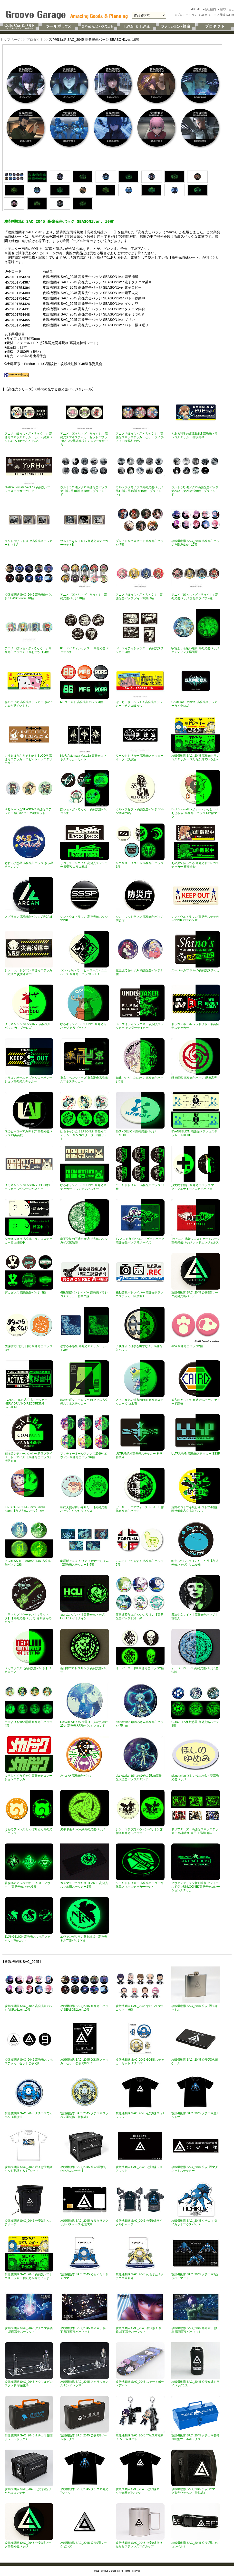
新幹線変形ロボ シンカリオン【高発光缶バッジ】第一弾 (139, 1616)
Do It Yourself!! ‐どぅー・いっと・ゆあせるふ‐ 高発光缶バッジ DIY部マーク (195, 813)
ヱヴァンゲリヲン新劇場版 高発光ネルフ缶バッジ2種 (83, 1938)
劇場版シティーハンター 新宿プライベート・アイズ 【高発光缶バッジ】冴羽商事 (28, 1457)
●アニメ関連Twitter (221, 15)
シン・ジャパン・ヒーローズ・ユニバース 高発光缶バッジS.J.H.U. (83, 972)
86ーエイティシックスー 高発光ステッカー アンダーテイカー (140, 1025)
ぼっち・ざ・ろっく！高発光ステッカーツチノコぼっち (139, 703)
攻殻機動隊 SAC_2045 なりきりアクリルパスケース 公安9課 (84, 2222)
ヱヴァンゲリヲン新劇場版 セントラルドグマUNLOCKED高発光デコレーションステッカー (195, 1886)
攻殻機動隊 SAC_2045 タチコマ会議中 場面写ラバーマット (29, 2329)
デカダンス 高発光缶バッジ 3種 (25, 1292)
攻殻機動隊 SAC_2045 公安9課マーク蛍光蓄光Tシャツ (139, 2491)
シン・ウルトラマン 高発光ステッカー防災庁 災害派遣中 (28, 972)
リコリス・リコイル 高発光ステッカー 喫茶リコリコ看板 (84, 864)
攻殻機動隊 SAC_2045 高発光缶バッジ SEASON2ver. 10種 (29, 596)
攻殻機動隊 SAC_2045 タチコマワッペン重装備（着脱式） (84, 2115)
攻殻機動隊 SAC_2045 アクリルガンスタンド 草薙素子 (29, 2383)
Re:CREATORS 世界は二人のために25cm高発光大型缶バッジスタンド (84, 1723)
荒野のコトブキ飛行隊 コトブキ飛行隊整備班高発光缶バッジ (195, 1509)
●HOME (196, 9)
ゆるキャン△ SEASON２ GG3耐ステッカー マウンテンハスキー (28, 1187)
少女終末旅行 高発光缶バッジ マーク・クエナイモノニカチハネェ (194, 1187)
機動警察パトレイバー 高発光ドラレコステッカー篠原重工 (139, 1294)
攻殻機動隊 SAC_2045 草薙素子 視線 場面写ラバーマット (139, 2329)
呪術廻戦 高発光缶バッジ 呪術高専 (194, 1077)
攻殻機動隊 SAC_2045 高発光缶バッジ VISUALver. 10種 (195, 542)
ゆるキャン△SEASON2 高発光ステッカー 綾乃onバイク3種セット (28, 811)
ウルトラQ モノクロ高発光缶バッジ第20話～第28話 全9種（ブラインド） (194, 491)
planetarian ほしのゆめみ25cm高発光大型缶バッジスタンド (139, 1777)
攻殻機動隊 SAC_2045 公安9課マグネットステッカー (194, 2168)
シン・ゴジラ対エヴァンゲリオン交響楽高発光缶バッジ (139, 1831)
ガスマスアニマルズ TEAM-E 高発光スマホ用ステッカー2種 (84, 1884)
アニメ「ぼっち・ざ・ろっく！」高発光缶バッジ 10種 (83, 596)
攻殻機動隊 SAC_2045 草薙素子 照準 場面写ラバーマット (194, 2329)
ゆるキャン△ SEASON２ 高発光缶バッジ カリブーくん (83, 1025)
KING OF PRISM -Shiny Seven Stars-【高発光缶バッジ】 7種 (25, 1509)
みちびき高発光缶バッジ (76, 1775)
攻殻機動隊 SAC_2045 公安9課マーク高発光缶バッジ (194, 1294)
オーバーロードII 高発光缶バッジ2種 (140, 1668)
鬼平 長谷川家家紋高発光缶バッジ (82, 1829)
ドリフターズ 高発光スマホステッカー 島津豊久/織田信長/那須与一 (194, 1831)
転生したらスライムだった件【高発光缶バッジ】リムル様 (194, 1562)
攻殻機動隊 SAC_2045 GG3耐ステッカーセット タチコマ (140, 2061)
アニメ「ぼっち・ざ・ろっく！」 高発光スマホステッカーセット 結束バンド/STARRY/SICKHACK (28, 437)
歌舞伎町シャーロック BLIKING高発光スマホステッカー (84, 1401)
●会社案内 (210, 9)
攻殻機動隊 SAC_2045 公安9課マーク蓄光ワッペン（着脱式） (194, 2491)
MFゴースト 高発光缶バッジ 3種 (81, 702)
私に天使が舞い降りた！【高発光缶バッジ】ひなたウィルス (83, 1509)
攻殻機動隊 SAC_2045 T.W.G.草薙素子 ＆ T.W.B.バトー (140, 2437)
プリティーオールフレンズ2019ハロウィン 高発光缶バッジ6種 (84, 1455)
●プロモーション (186, 15)
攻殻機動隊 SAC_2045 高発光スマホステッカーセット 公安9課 (29, 2061)
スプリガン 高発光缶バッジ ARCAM (28, 916)
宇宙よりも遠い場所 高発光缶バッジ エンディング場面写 (195, 650)
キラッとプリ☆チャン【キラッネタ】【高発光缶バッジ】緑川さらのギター (28, 1618)
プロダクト (34, 39)
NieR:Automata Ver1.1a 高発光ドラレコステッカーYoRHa (28, 489)
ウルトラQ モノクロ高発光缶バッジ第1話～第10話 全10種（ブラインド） (83, 491)
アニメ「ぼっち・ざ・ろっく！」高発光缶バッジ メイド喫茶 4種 (139, 596)
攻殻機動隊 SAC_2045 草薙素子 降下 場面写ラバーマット (83, 2329)
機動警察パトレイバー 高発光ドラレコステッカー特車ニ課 (84, 1294)
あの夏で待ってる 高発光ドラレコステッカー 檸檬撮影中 (195, 864)
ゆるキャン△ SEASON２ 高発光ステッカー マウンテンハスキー (83, 1187)
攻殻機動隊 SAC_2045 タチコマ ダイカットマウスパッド (194, 2222)
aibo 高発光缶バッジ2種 (187, 1346)
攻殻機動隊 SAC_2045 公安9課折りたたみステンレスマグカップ (139, 2544)
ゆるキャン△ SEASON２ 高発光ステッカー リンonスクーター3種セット (83, 1135)
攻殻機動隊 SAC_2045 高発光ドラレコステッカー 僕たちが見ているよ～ (195, 757)
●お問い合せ (226, 9)
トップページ (10, 39)
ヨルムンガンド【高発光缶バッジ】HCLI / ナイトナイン (83, 1616)
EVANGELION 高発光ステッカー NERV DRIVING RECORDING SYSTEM (26, 1403)
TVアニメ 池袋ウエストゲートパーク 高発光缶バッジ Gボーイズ (140, 1240)
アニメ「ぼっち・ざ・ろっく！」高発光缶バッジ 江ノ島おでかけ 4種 (28, 650)
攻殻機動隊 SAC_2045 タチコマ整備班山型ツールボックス (195, 2437)
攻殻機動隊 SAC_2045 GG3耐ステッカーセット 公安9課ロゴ (84, 2061)
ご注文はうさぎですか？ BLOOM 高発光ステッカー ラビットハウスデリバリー (28, 759)
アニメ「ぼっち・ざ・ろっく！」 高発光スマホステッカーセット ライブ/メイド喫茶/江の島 (140, 437)
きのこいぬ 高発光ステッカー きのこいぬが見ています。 (29, 703)
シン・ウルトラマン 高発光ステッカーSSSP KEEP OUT (195, 918)
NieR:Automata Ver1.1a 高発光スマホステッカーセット (83, 757)
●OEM (203, 15)
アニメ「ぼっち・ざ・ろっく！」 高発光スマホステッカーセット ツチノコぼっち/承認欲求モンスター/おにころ (84, 439)
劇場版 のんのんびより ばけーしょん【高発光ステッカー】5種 (84, 1562)
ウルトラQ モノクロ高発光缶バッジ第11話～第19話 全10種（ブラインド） (139, 491)
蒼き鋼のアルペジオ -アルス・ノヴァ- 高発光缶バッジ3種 (27, 1884)
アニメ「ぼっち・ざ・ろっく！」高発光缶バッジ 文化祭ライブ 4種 (194, 596)
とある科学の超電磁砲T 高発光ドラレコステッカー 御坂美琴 (194, 435)
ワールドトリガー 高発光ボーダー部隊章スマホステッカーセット (139, 1884)
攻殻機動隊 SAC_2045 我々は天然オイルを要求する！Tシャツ (29, 2168)
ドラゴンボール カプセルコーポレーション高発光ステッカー (28, 1079)
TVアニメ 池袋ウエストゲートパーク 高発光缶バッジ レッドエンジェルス (195, 1240)
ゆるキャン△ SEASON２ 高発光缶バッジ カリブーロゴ (28, 1025)
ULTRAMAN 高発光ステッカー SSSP (195, 1453)
